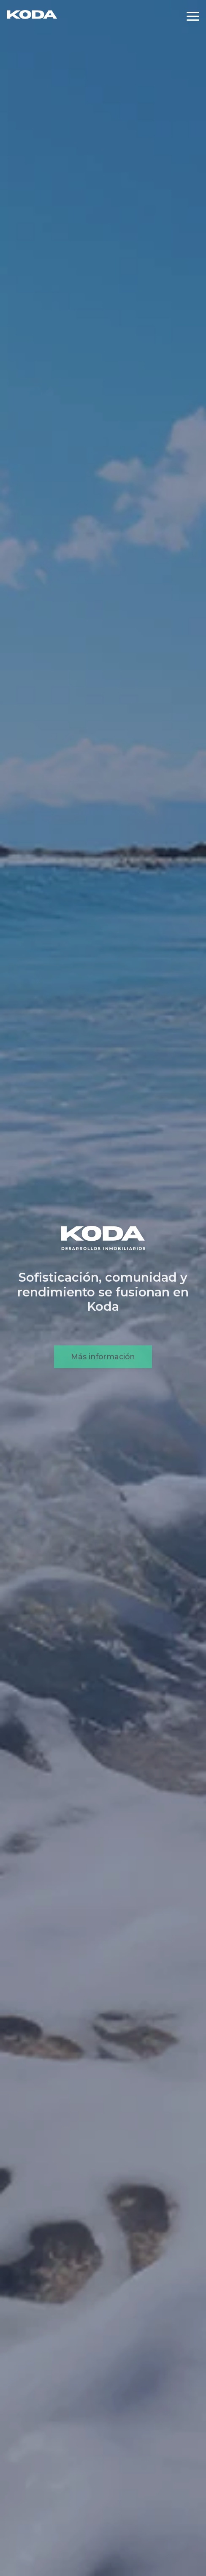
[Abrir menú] (193, 16)
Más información (103, 1369)
